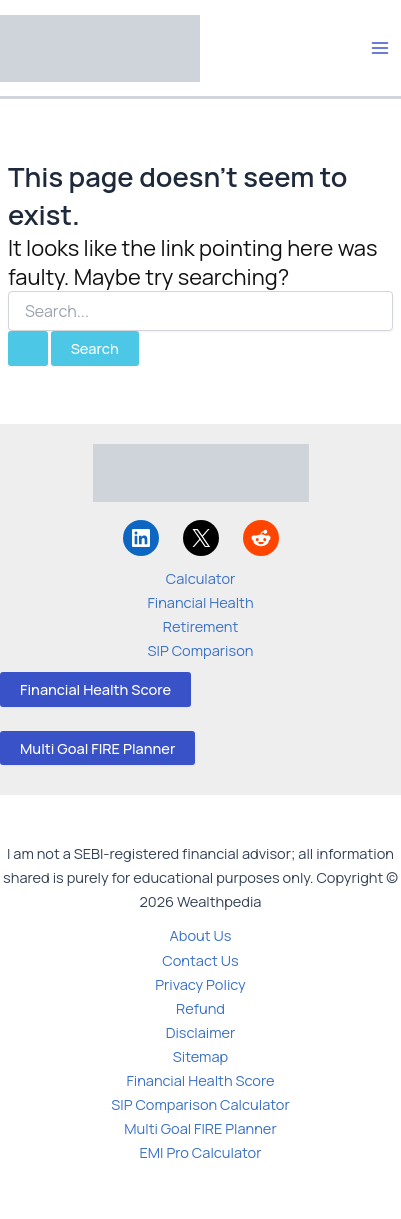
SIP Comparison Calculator (200, 1104)
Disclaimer (201, 1032)
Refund (200, 1008)
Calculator (201, 578)
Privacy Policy (200, 984)
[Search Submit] (28, 348)
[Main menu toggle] (380, 48)
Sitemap (200, 1056)
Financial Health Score (95, 689)
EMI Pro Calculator (201, 1152)
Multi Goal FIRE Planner (97, 748)
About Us (201, 935)
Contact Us (200, 960)
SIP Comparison (201, 650)
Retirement (200, 626)
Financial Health (200, 602)
